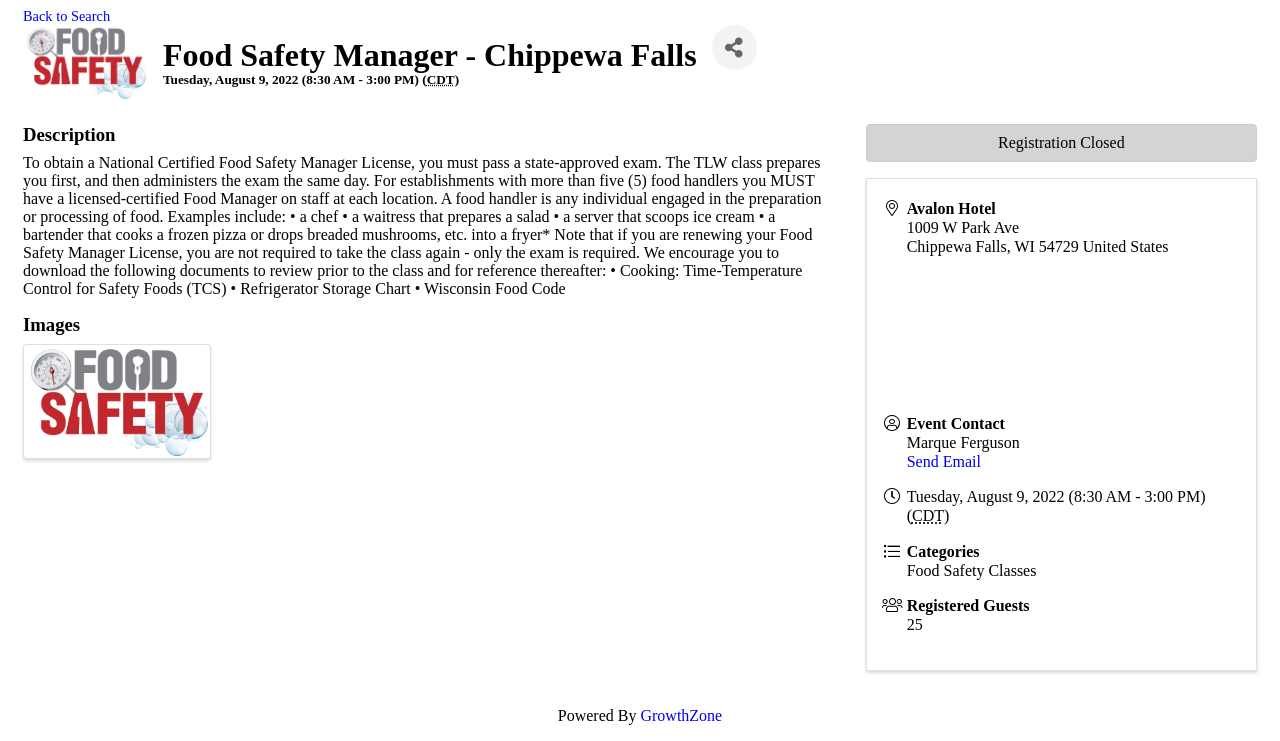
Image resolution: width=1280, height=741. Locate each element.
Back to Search (66, 16)
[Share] (734, 47)
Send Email (944, 461)
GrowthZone (681, 715)
